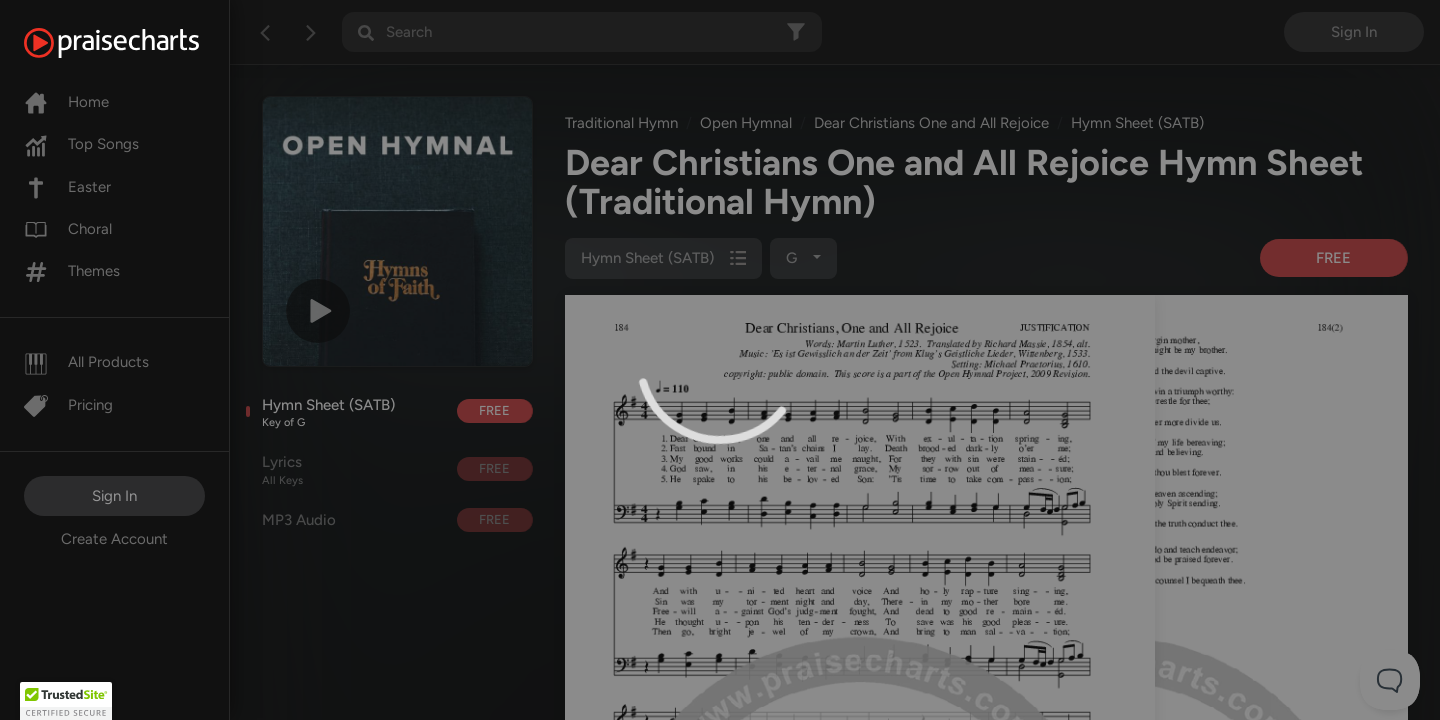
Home (66, 102)
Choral (68, 229)
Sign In (114, 496)
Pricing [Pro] (68, 405)
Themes (72, 271)
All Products (86, 362)
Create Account (114, 539)
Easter (67, 187)
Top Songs (81, 144)
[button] (66, 701)
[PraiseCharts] (136, 43)
